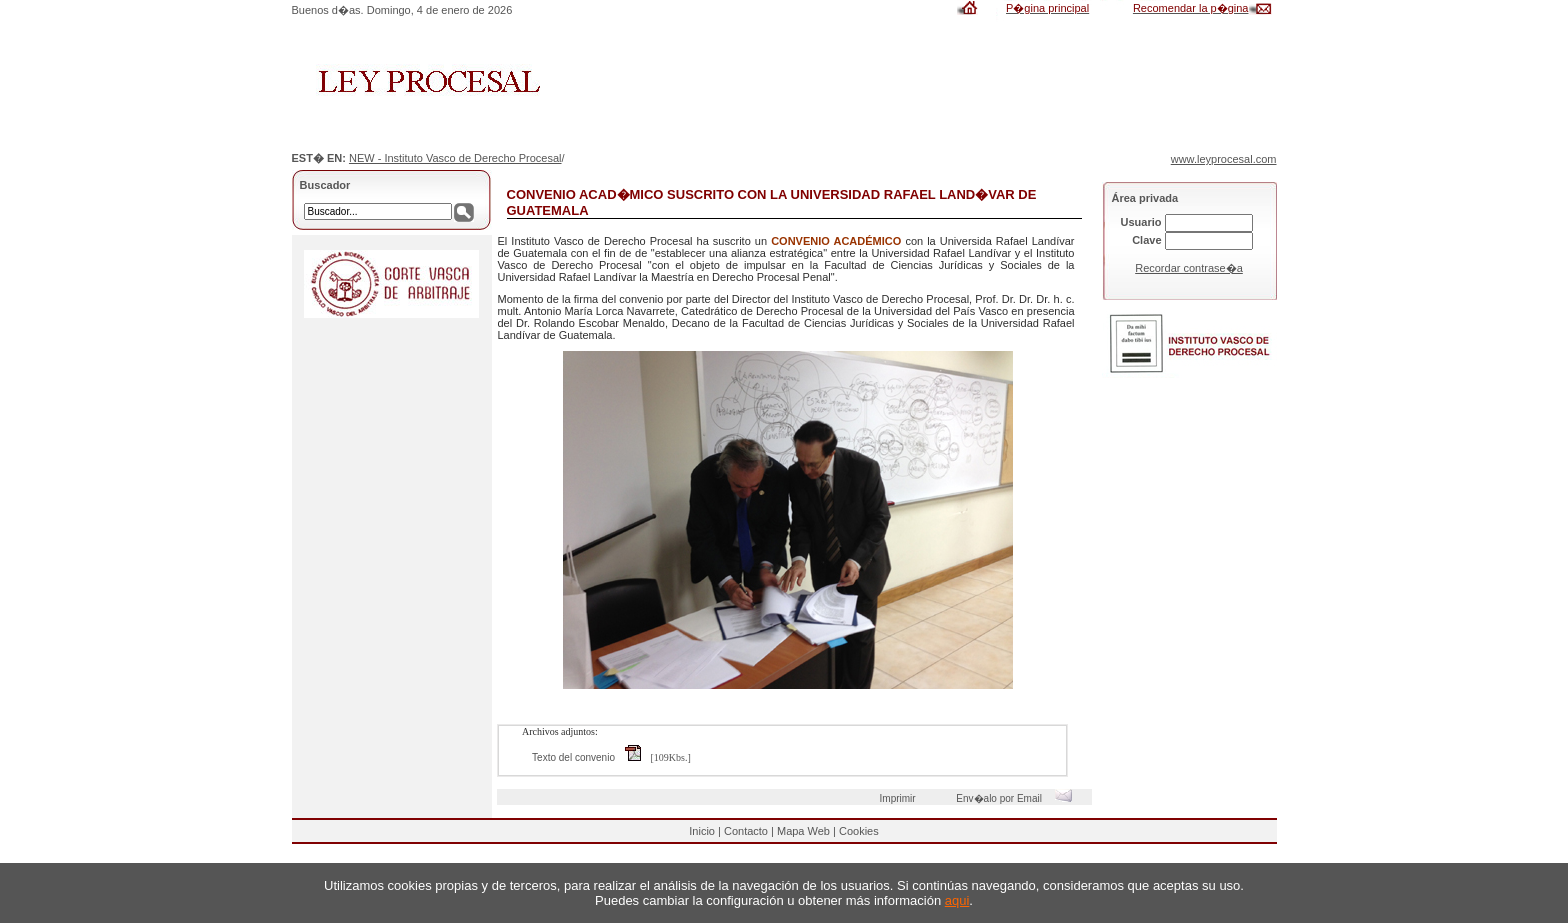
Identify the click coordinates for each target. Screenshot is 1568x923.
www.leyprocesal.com (1224, 159)
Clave (1146, 240)
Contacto (746, 831)
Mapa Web (803, 831)
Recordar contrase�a (1189, 268)
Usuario (1141, 222)
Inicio (702, 831)
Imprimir (901, 798)
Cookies (859, 831)
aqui (957, 900)
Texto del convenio (590, 757)
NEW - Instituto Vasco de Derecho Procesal (455, 158)
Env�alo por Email (1018, 798)
